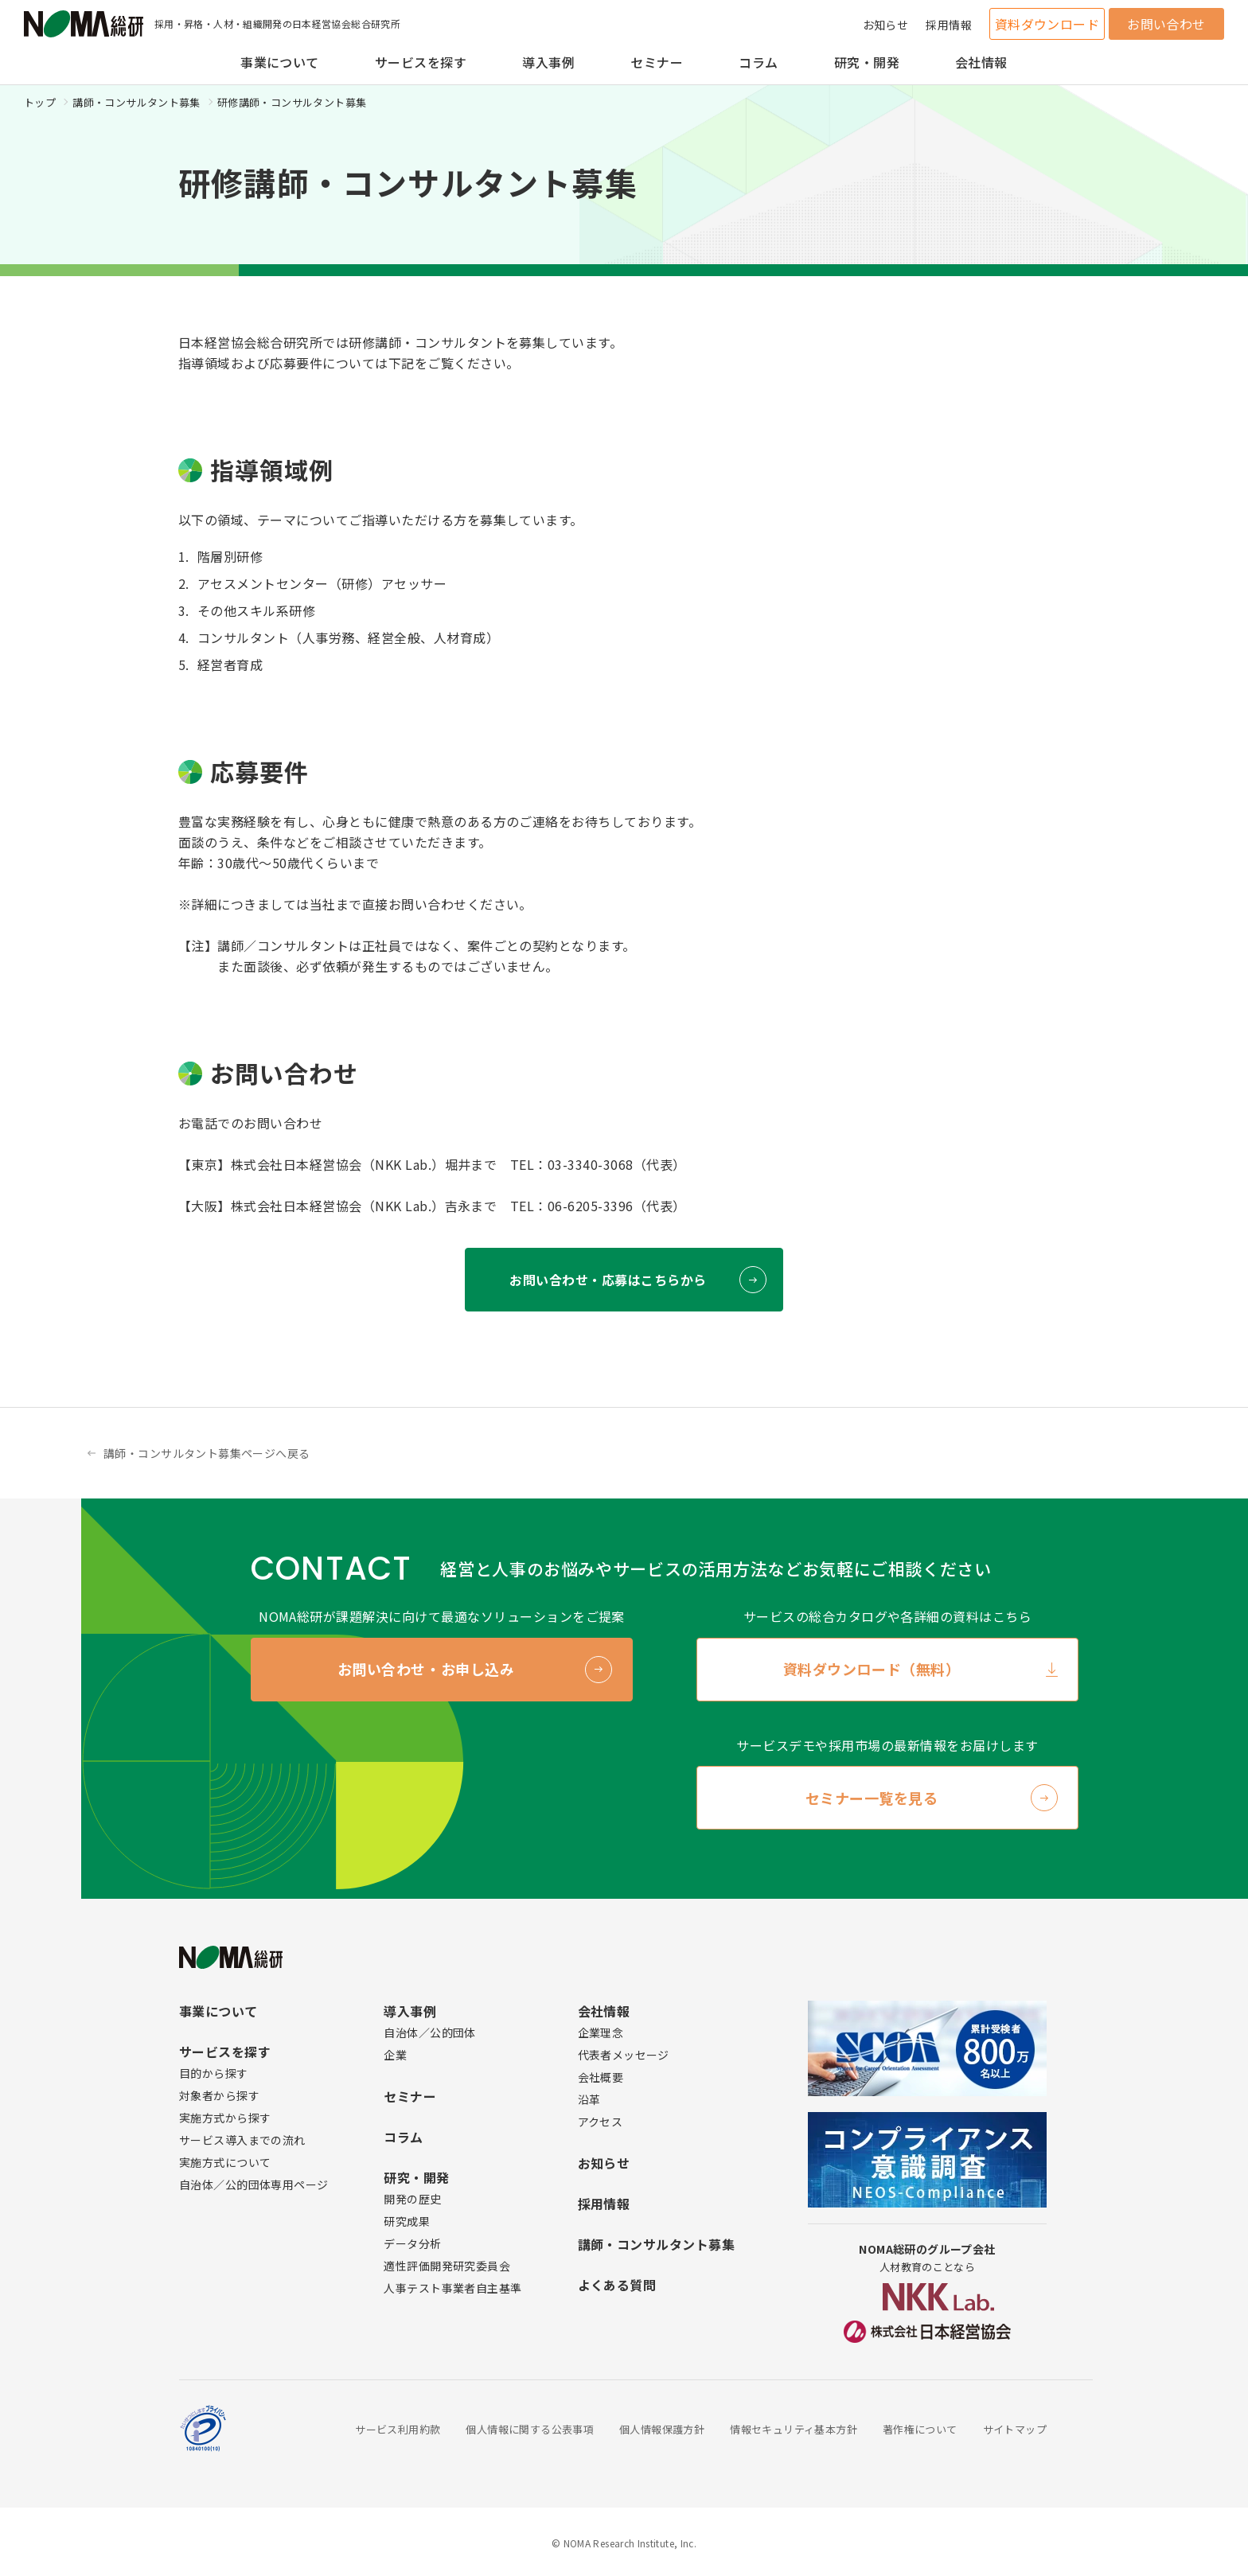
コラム (758, 62)
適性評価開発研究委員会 (447, 2266)
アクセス (600, 2122)
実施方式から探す (225, 2118)
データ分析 (412, 2243)
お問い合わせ (1166, 23)
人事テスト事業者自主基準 (452, 2288)
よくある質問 (617, 2284)
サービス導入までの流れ (242, 2140)
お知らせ (886, 25)
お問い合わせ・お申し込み (425, 1668)
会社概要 (601, 2077)
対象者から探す (219, 2095)
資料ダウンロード (1047, 23)
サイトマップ (1015, 2429)
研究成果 (407, 2221)
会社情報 (981, 62)
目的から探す (213, 2073)
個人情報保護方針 (661, 2429)
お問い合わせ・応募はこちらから (607, 1279)
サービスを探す (420, 62)
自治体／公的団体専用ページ (253, 2184)
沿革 (589, 2099)
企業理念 (601, 2032)
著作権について (920, 2429)
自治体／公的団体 (429, 2032)
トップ (40, 102)
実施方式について (225, 2162)
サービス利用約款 (397, 2429)
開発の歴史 (412, 2199)
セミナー (656, 62)
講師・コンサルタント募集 (136, 102)
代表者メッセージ (623, 2055)
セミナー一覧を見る (871, 1797)
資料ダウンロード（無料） (871, 1668)
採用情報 (949, 25)
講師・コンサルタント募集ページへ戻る (206, 1453)
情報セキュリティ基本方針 (793, 2429)
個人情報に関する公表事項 (530, 2429)
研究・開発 (866, 62)
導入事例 (548, 62)
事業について (279, 62)
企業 (395, 2055)
